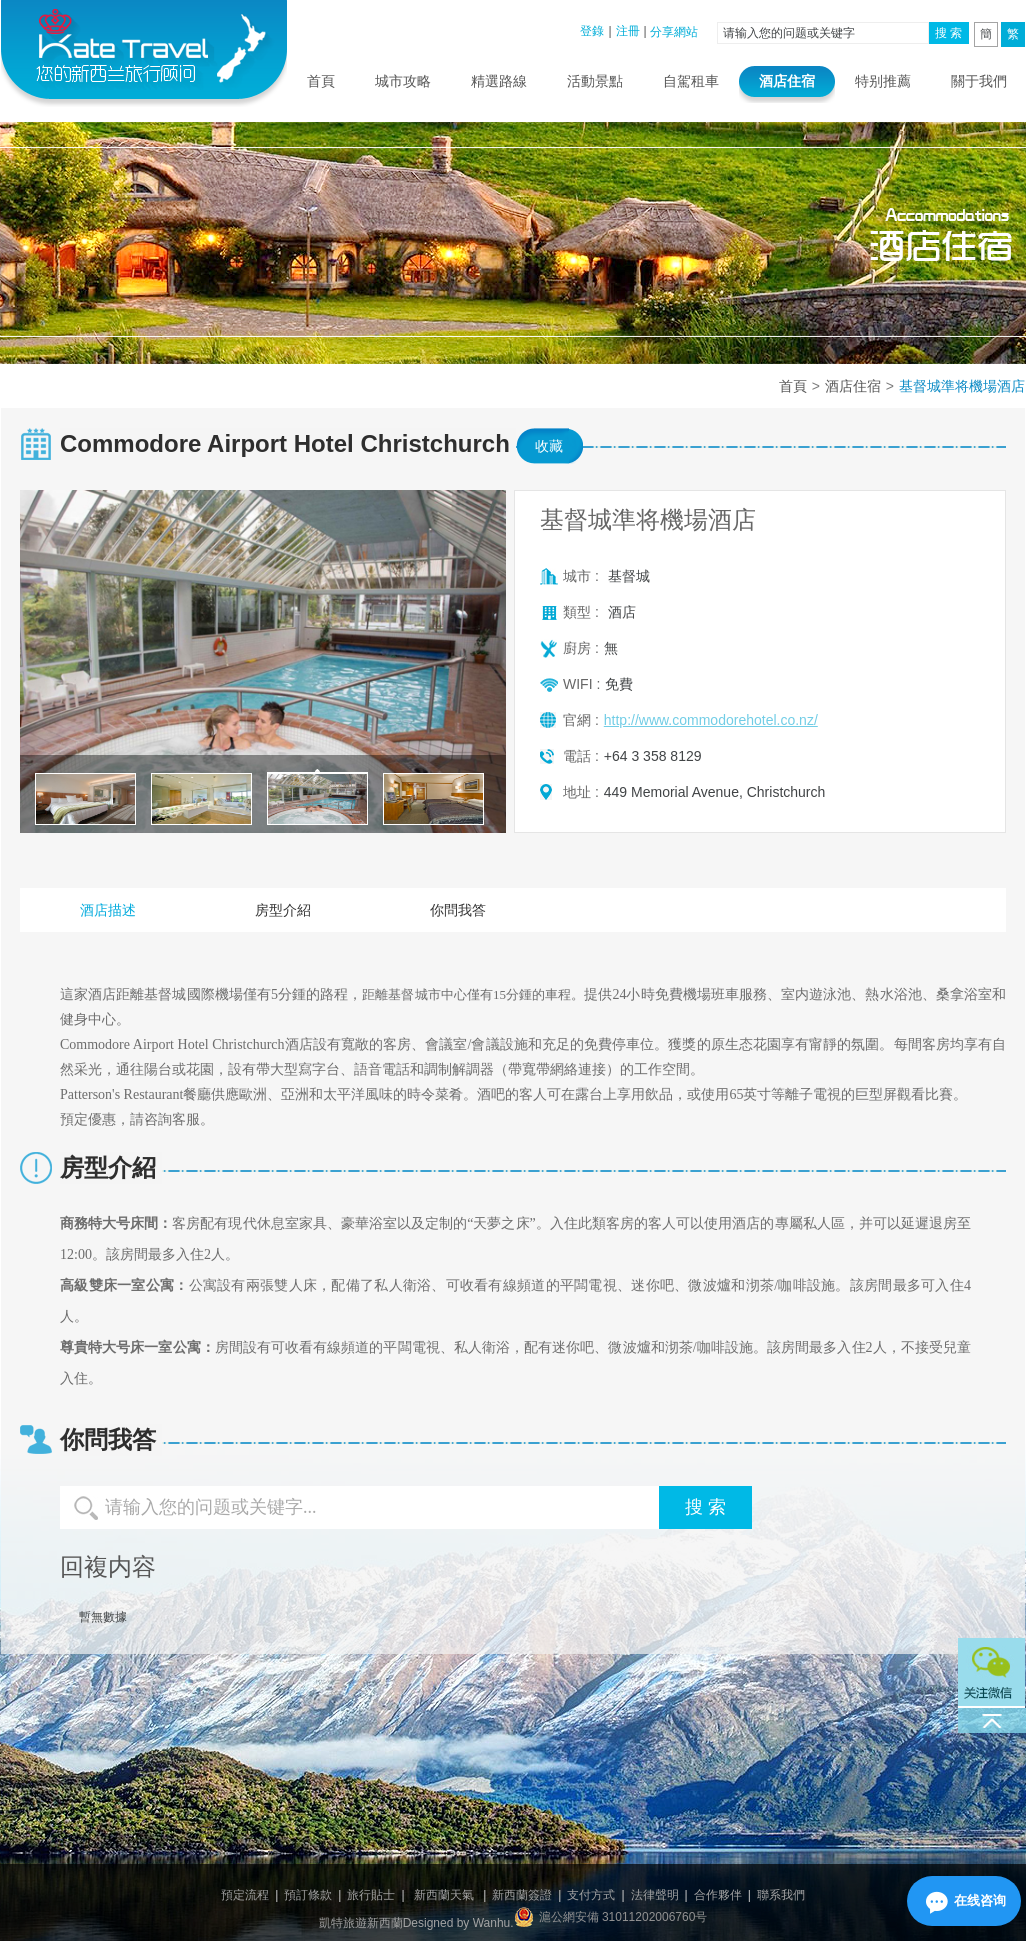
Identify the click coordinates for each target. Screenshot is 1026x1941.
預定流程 (245, 1895)
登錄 (592, 31)
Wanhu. (493, 1923)
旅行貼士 (371, 1895)
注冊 (628, 31)
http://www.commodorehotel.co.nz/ (711, 720)
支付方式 (591, 1895)
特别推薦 (883, 81)
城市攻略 (403, 81)
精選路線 (499, 81)
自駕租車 (691, 81)
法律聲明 (655, 1895)
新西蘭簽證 (522, 1895)
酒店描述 (108, 910)
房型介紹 (283, 910)
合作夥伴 (718, 1895)
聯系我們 (781, 1895)
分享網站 (674, 32)
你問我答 (458, 910)
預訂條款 (308, 1895)
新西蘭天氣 (444, 1895)
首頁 (321, 81)
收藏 (549, 446)
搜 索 (948, 33)
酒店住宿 (787, 81)
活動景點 (595, 81)
